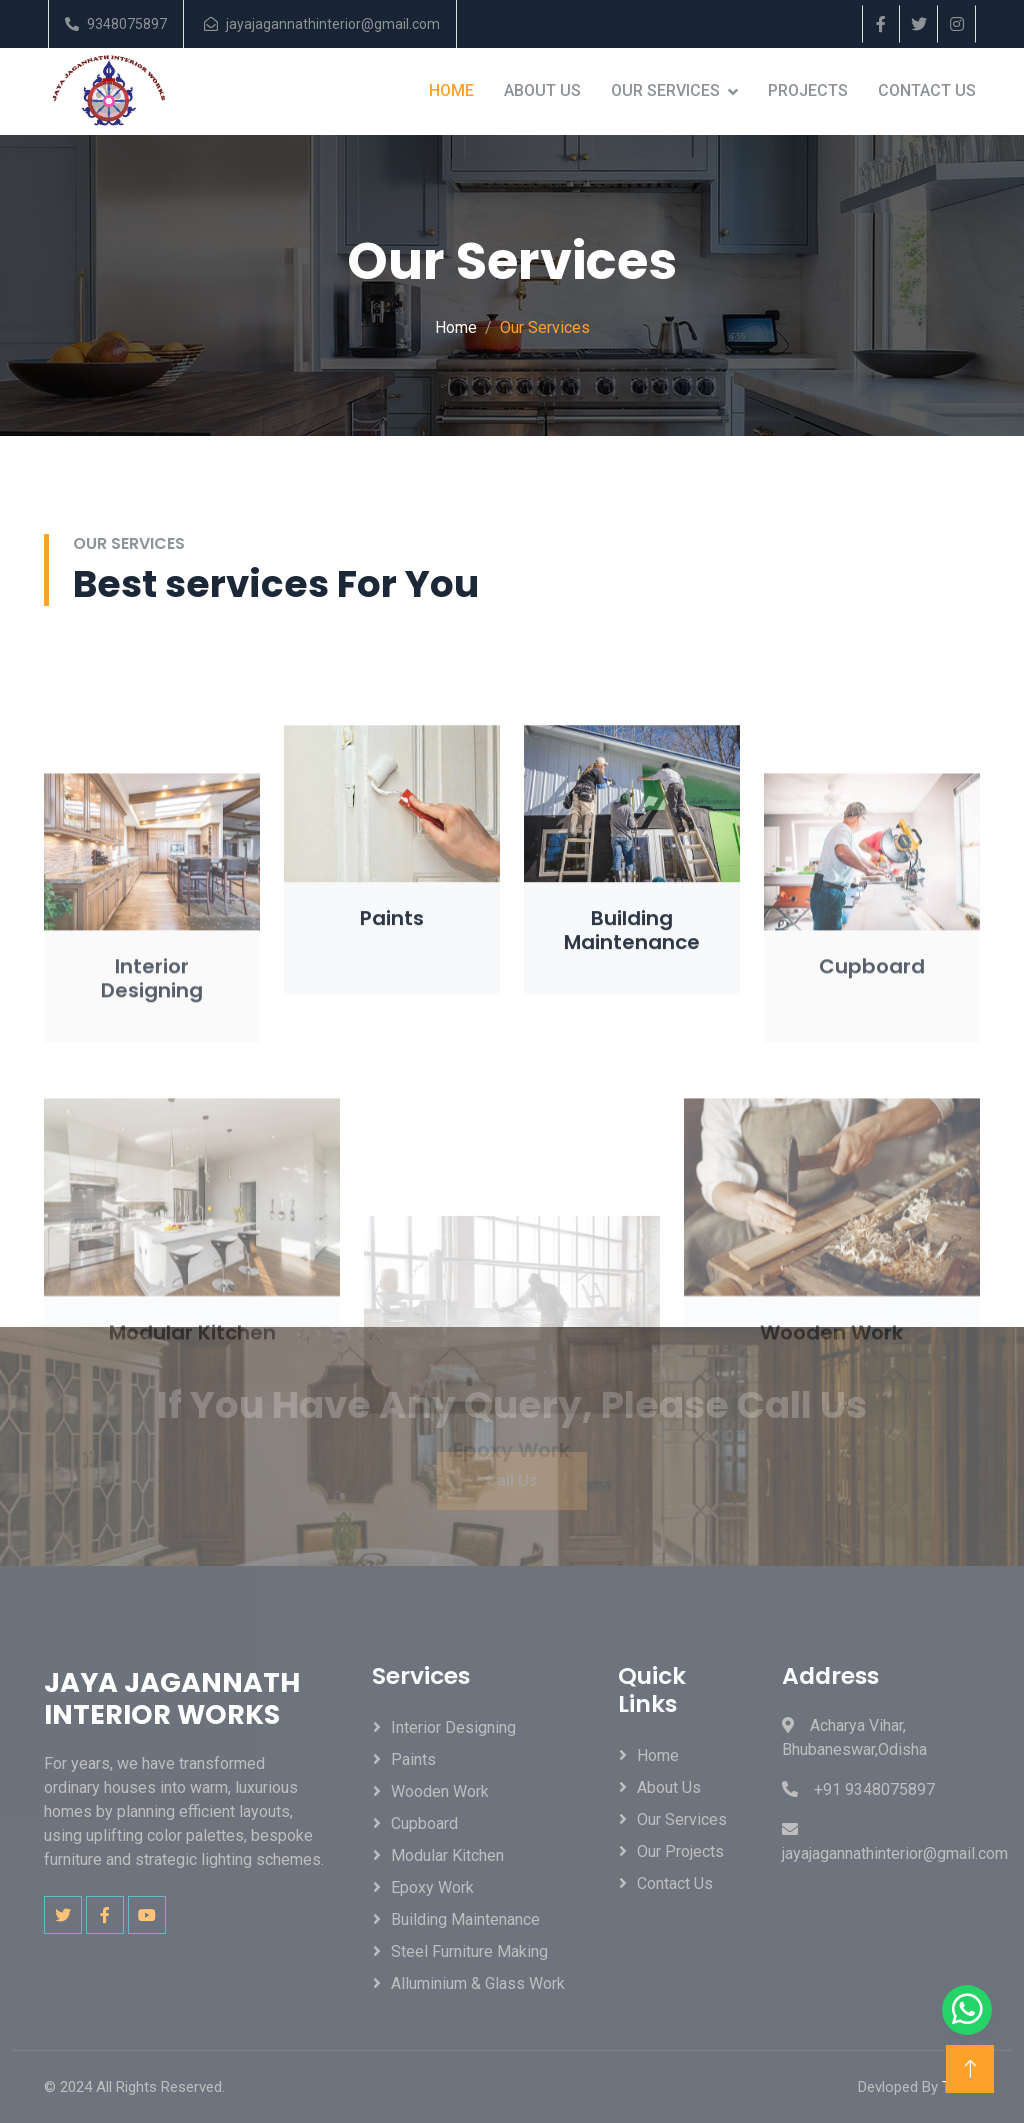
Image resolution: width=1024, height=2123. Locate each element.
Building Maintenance (465, 1919)
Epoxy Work (432, 1887)
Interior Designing (453, 1727)
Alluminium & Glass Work (478, 1983)
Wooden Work (440, 1791)
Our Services (665, 90)
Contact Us (927, 90)
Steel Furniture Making (469, 1951)
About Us (542, 90)
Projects (808, 90)
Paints (413, 1759)
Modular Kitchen (447, 1855)
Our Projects (680, 1851)
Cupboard (424, 1823)
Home (451, 90)
